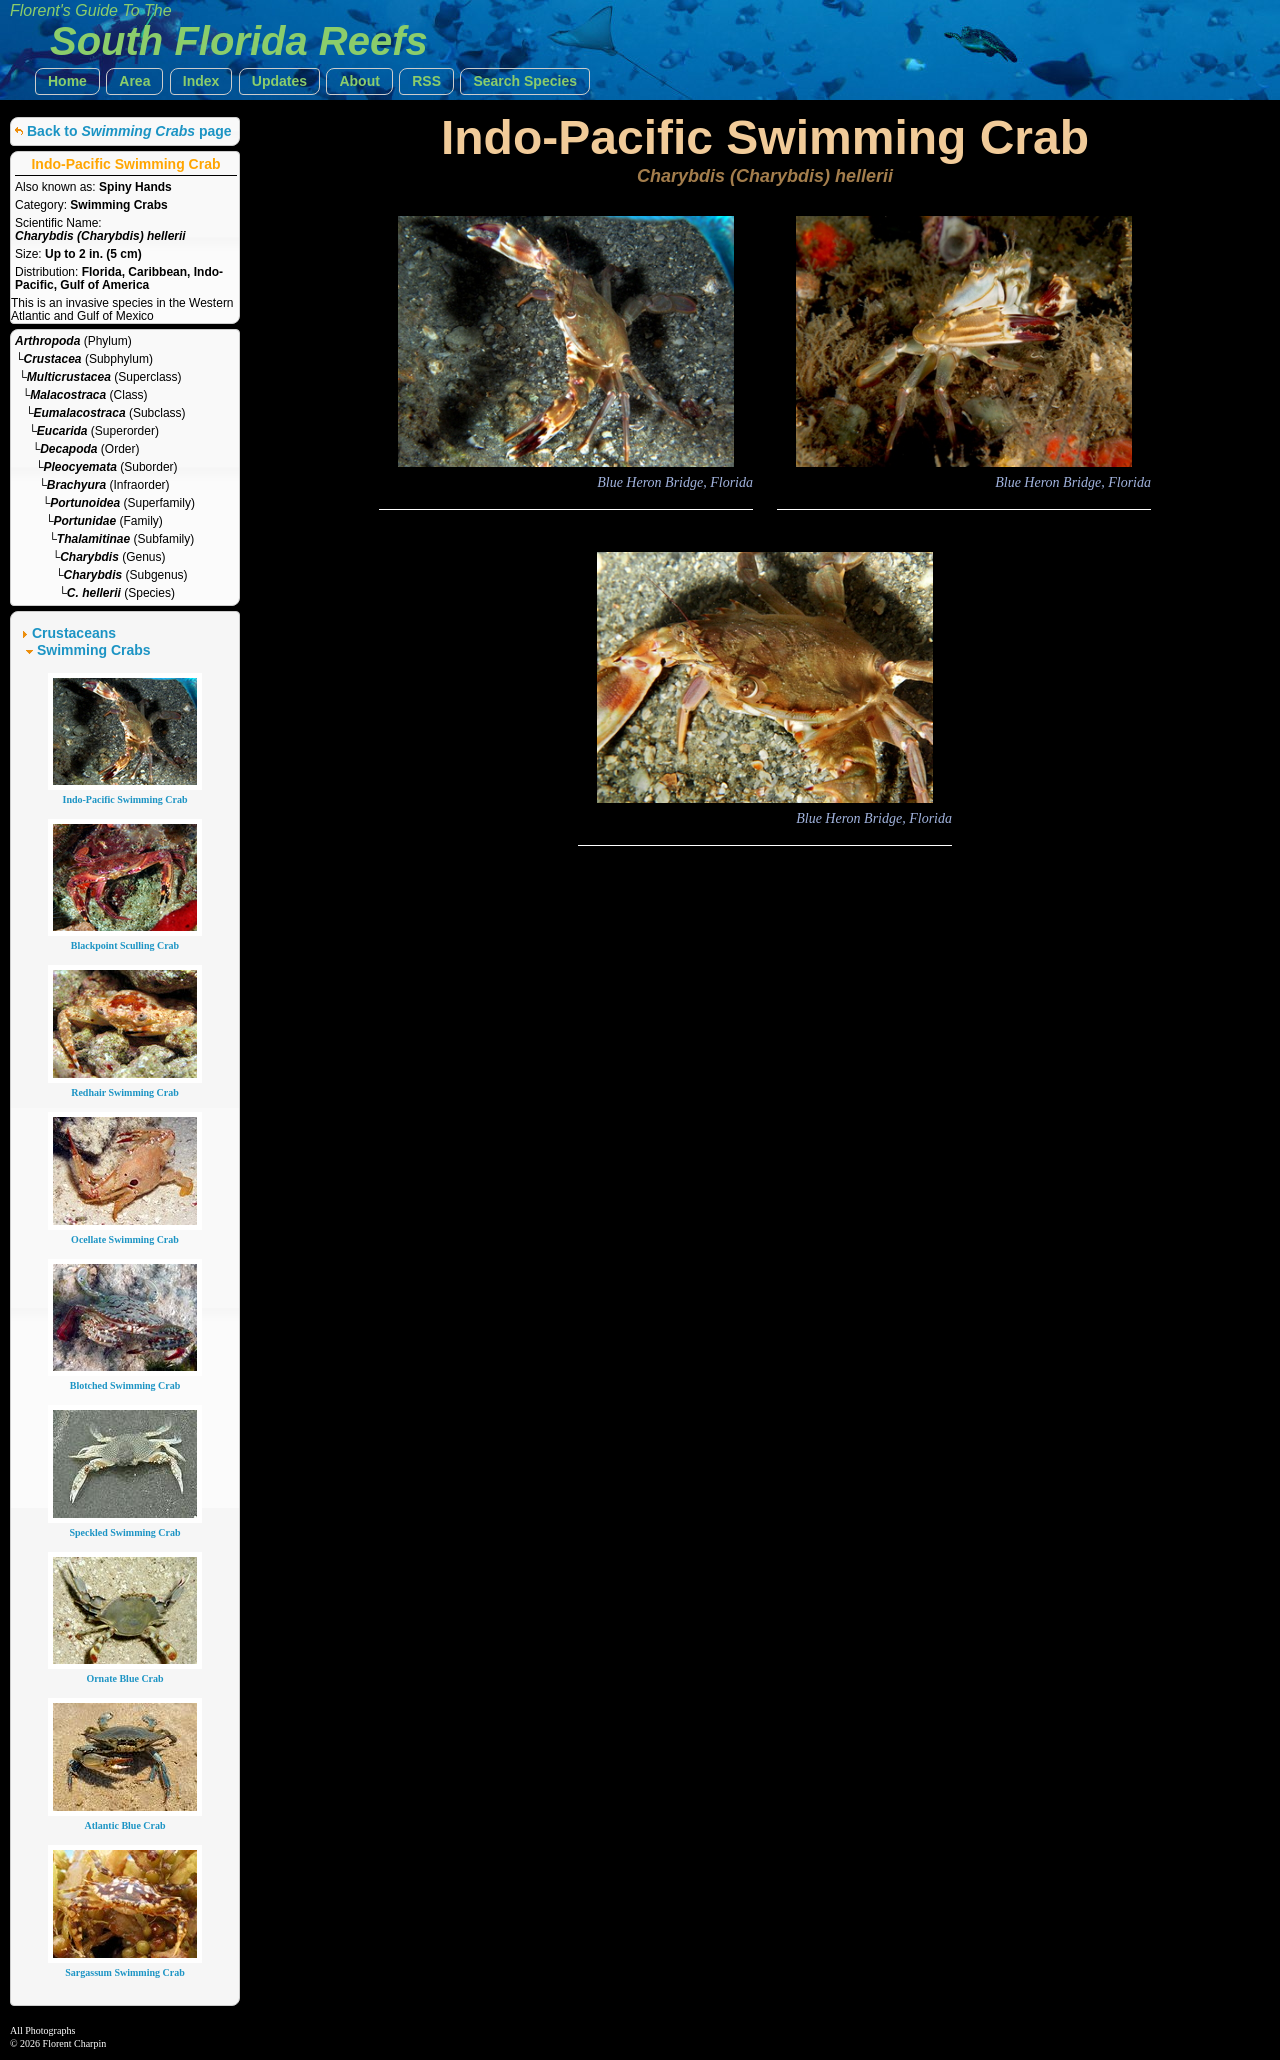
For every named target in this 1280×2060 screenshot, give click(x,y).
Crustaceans (74, 633)
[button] (67, 81)
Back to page (129, 131)
